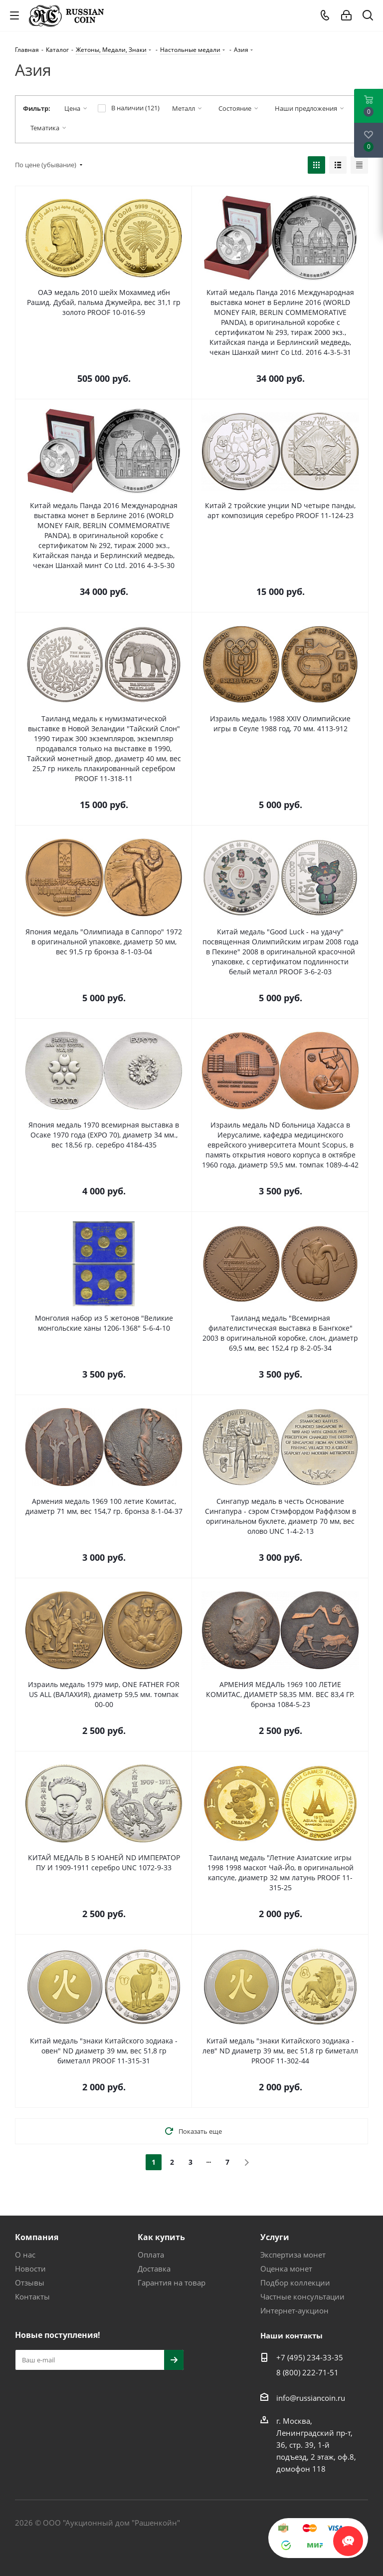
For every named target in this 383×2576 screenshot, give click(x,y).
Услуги (274, 2237)
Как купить (161, 2237)
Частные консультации (302, 2296)
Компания (36, 2237)
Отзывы (29, 2283)
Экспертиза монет (293, 2255)
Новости (30, 2269)
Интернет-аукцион (294, 2310)
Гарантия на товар (171, 2283)
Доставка (154, 2269)
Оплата (151, 2255)
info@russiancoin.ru (310, 2398)
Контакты (32, 2296)
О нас (25, 2255)
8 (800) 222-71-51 (307, 2372)
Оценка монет (286, 2269)
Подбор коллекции (295, 2283)
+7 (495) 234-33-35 (309, 2357)
